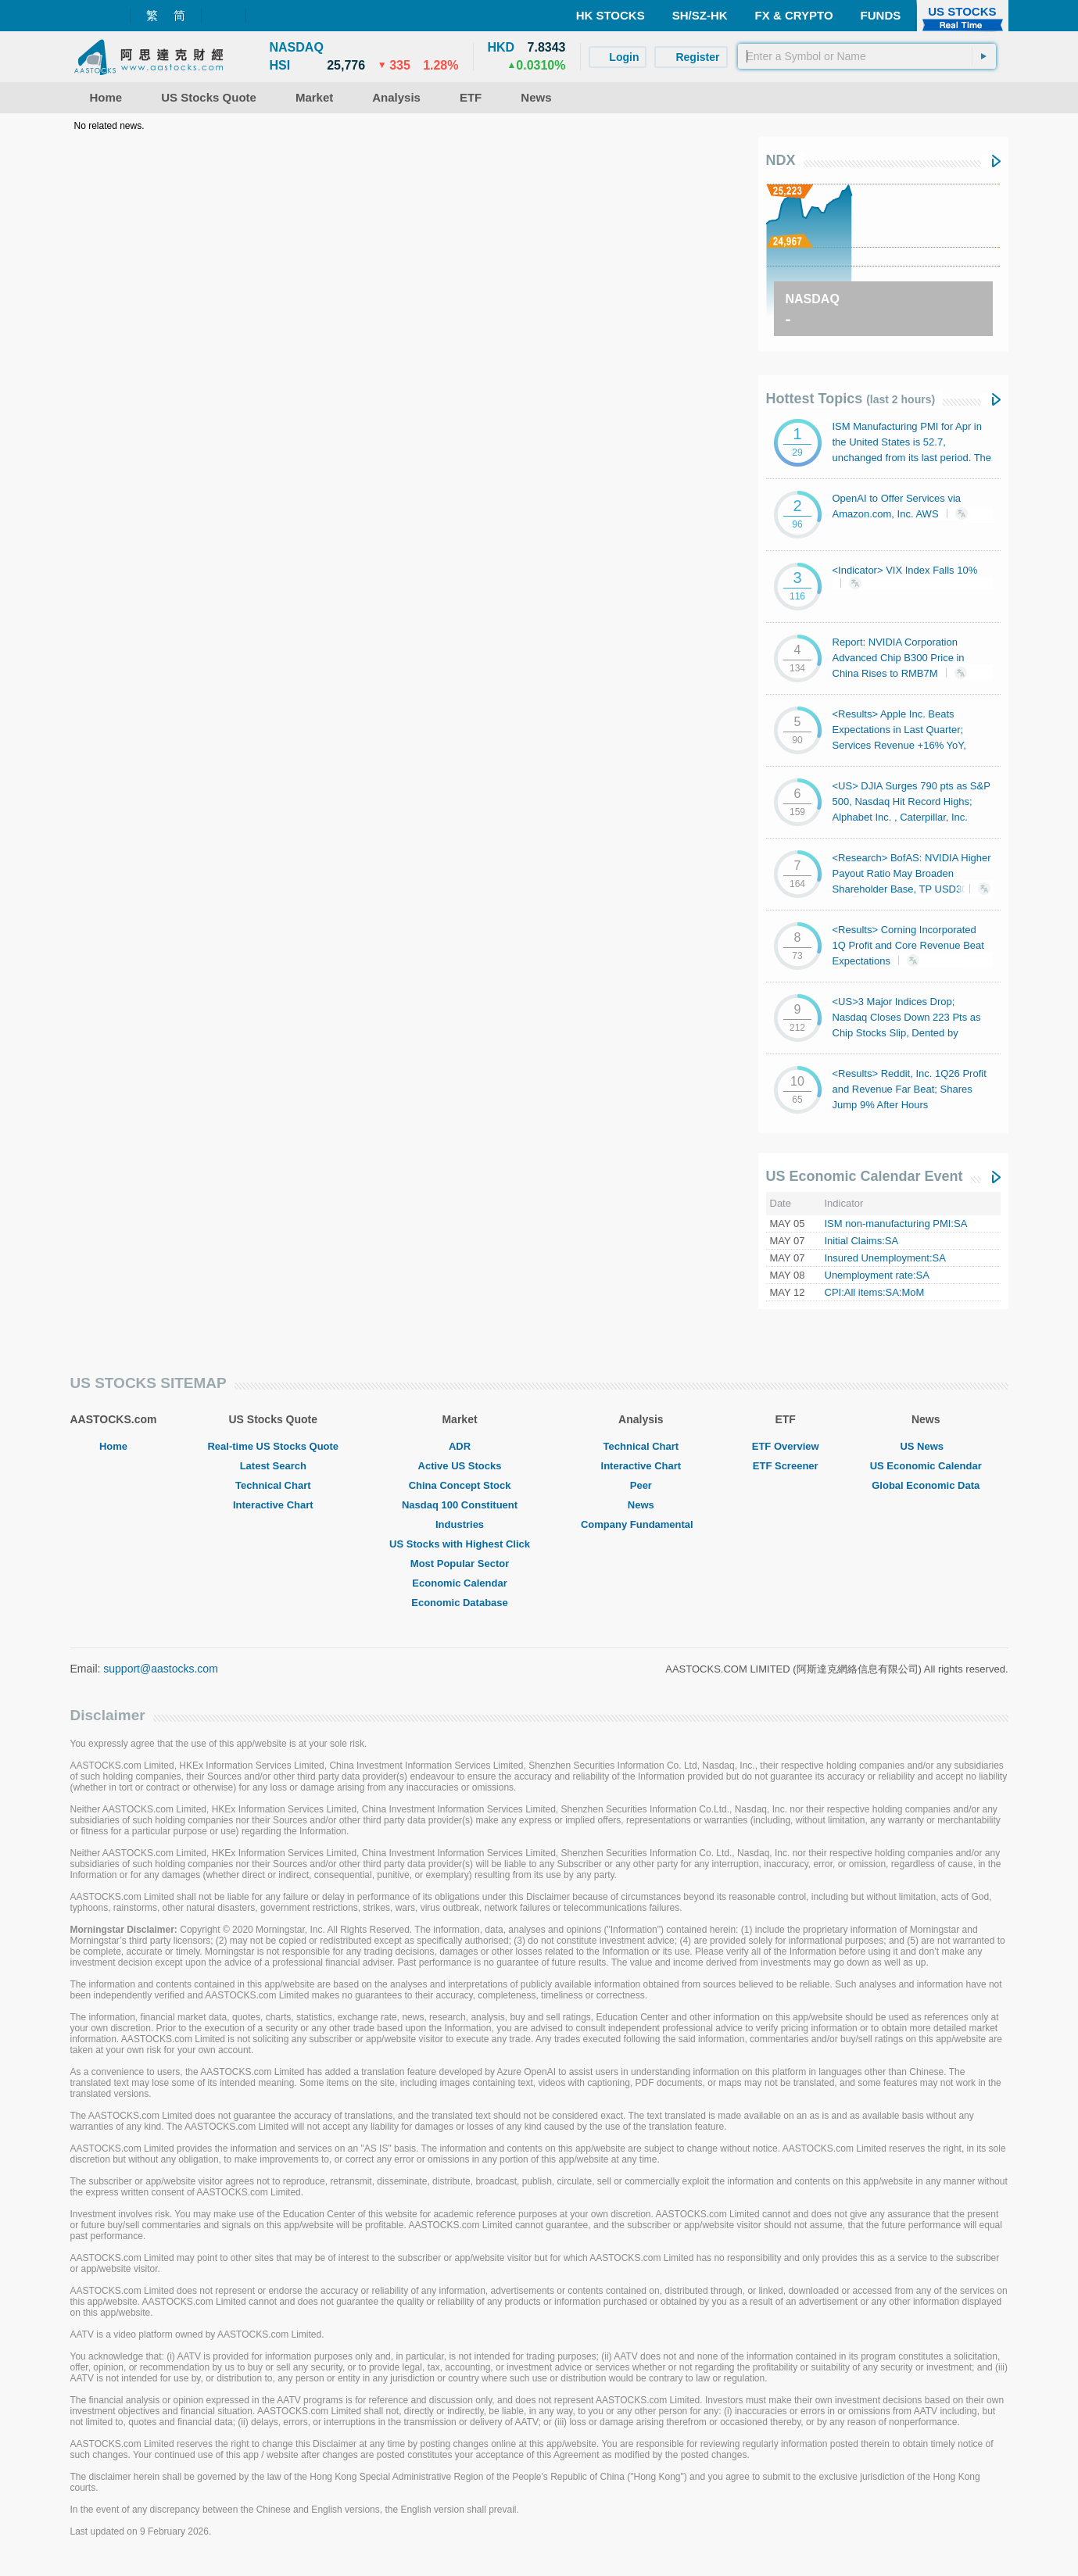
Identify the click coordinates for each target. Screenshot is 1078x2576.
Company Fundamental (641, 1524)
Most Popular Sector (459, 1563)
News (641, 1505)
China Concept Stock (460, 1485)
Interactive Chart (273, 1505)
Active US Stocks (460, 1466)
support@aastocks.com (160, 1668)
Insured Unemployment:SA (885, 1258)
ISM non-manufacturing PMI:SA (896, 1223)
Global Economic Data (926, 1485)
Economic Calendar (459, 1583)
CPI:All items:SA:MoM (875, 1292)
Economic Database (459, 1602)
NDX (781, 160)
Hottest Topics (851, 398)
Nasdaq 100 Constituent (460, 1505)
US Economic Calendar (926, 1466)
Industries (459, 1524)
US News (925, 1446)
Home (113, 1446)
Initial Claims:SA (862, 1241)
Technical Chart (273, 1485)
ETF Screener (785, 1466)
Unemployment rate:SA (877, 1275)
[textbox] (867, 56)
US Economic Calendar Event (864, 1176)
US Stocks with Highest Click (459, 1544)
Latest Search (273, 1466)
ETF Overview (785, 1446)
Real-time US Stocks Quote (272, 1446)
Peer (641, 1485)
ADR (460, 1446)
